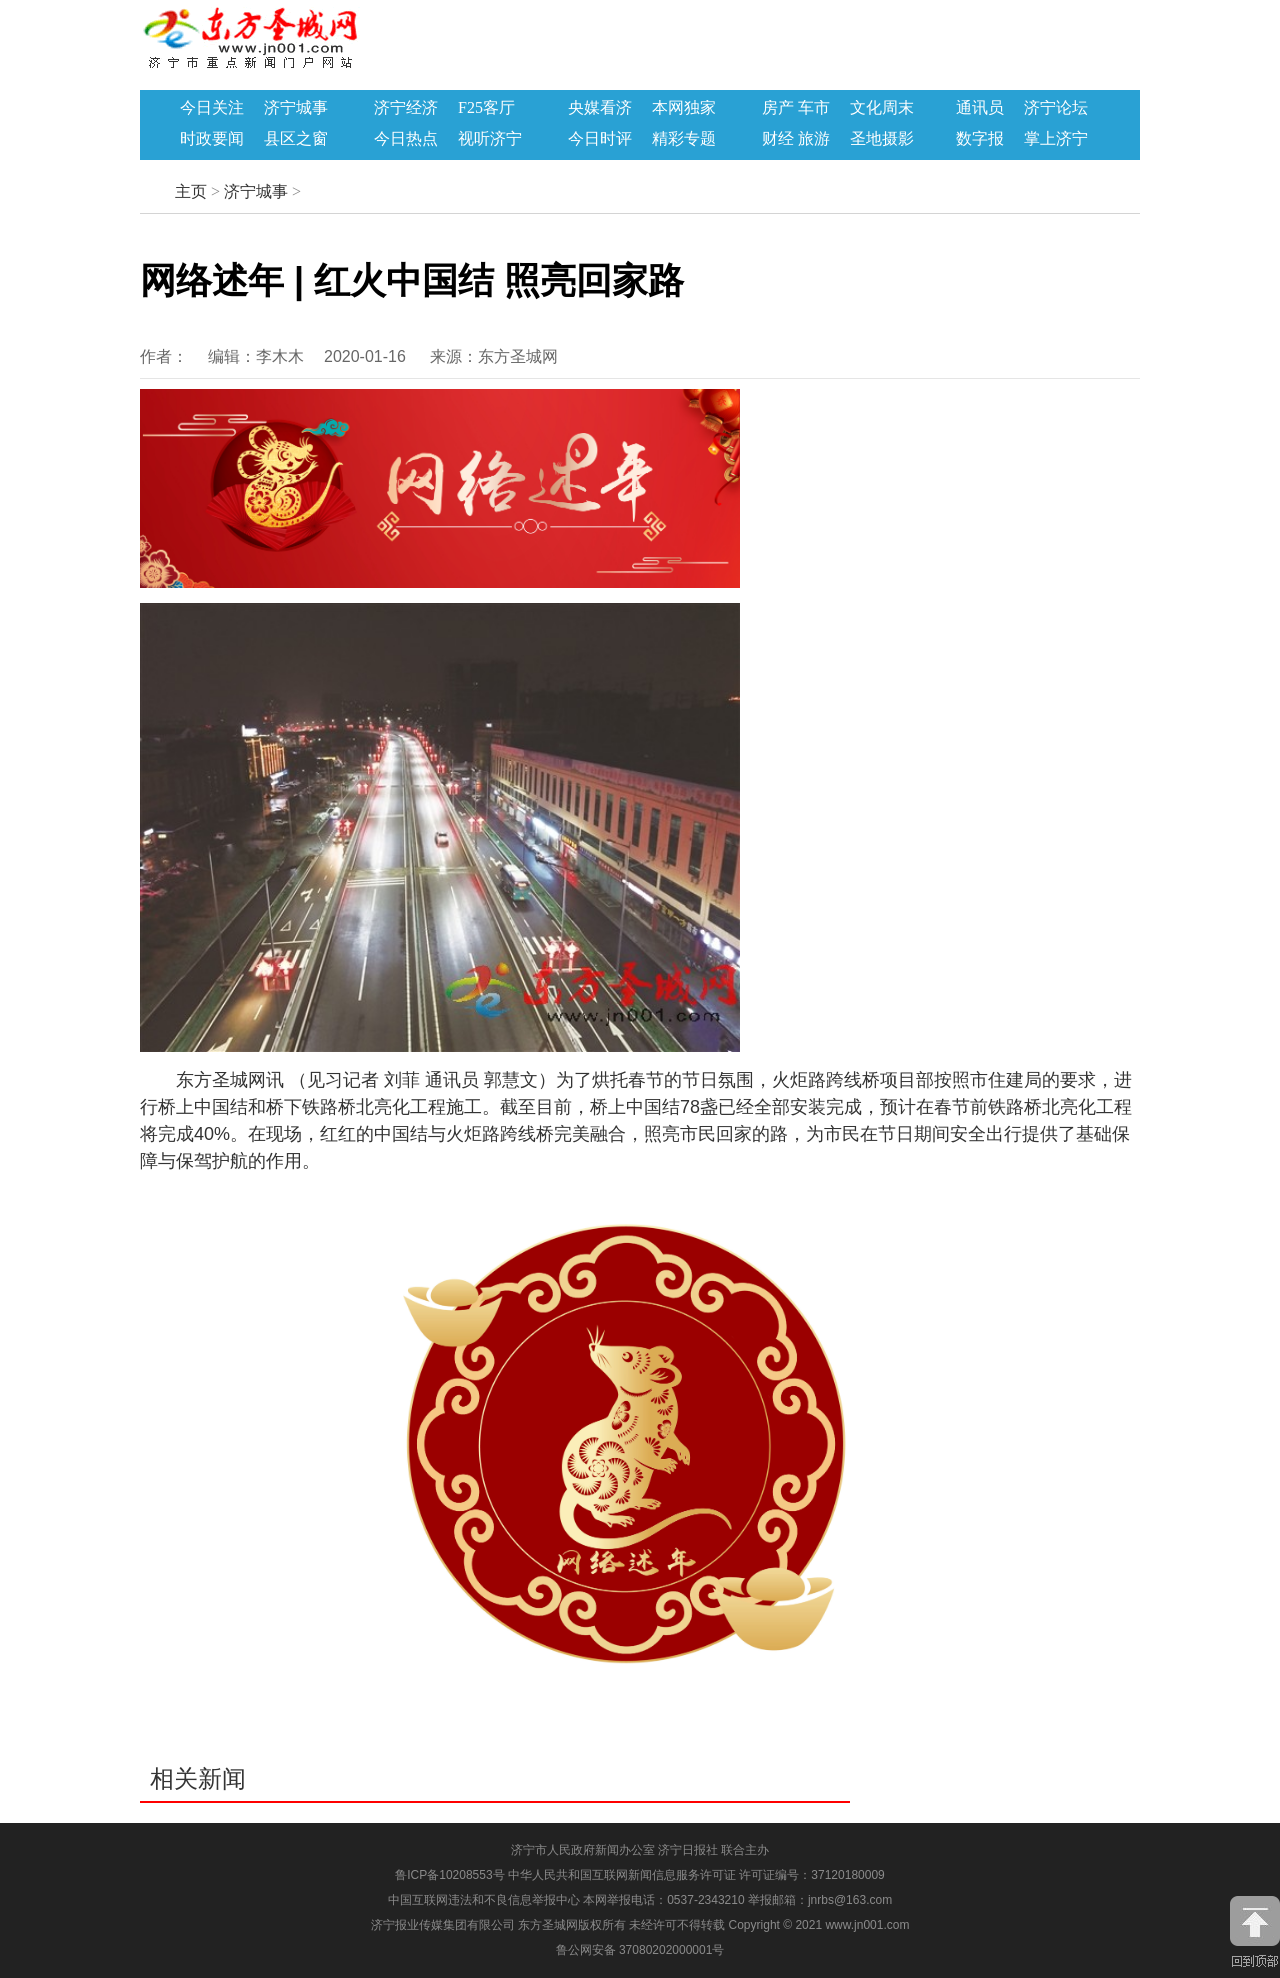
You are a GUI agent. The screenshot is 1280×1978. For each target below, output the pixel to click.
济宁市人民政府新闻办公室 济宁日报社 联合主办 (640, 1850)
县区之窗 (296, 139)
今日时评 (600, 139)
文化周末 (882, 108)
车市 (814, 108)
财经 (778, 139)
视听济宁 (490, 139)
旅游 (814, 139)
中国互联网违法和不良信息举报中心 (485, 1900)
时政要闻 (212, 139)
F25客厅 (486, 108)
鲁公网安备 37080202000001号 (640, 1950)
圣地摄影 (882, 139)
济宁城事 (296, 108)
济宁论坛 (1056, 108)
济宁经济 (406, 108)
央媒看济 (600, 108)
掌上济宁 (1056, 139)
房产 (778, 108)
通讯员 (980, 108)
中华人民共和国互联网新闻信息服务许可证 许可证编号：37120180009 (696, 1875)
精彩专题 (684, 139)
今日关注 (212, 108)
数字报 (980, 139)
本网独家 (684, 108)
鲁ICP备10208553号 (449, 1875)
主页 (191, 191)
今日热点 (406, 139)
